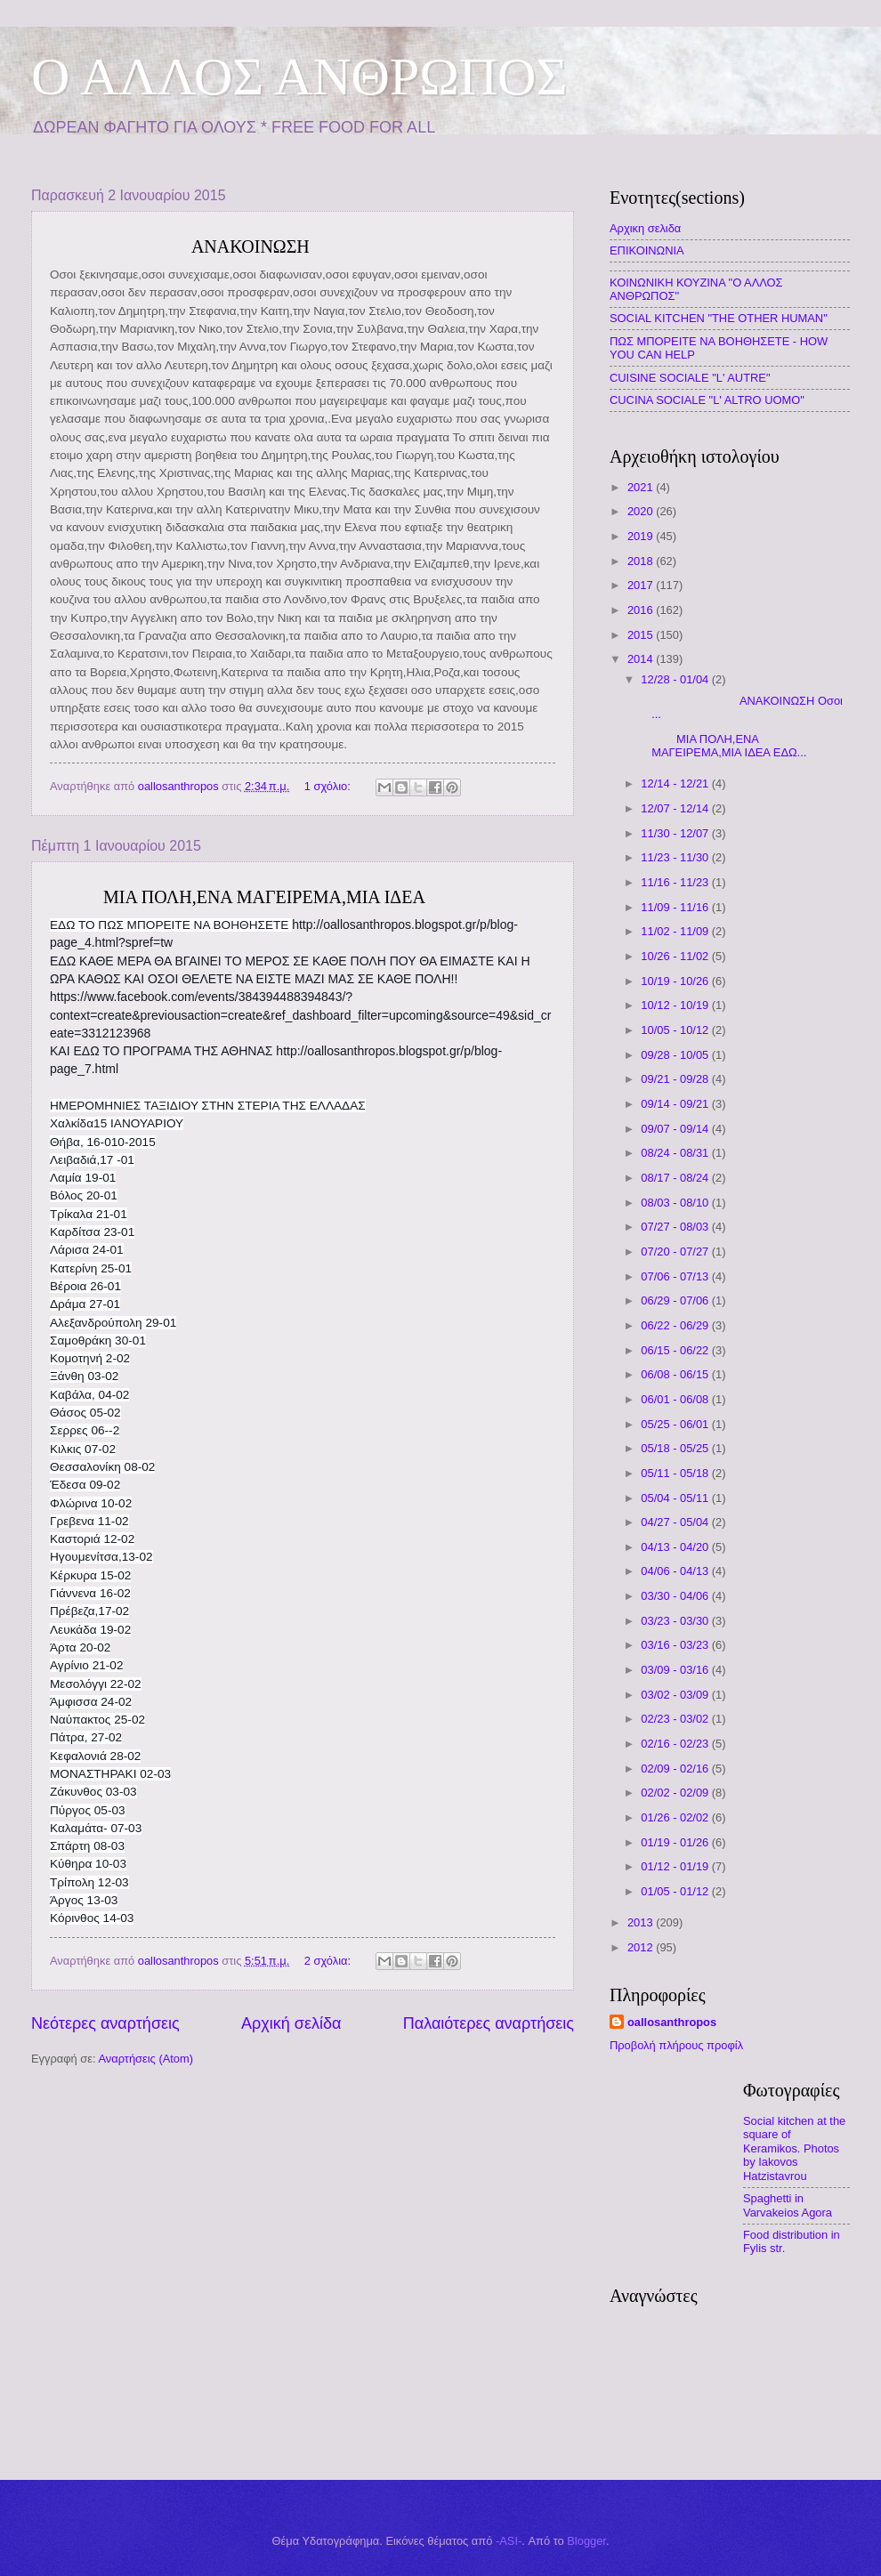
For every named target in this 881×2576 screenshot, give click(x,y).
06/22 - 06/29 (676, 1325)
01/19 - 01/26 (676, 1842)
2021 (641, 487)
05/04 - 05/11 (676, 1498)
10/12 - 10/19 (676, 1005)
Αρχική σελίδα (291, 2023)
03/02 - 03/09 (676, 1694)
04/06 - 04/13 (676, 1571)
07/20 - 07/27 (676, 1251)
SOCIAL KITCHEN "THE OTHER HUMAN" (719, 318)
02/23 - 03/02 (676, 1718)
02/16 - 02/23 (676, 1743)
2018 (641, 561)
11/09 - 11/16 (676, 907)
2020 (641, 511)
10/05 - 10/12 (676, 1030)
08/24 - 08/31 (676, 1152)
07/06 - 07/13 (676, 1276)
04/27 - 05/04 (676, 1522)
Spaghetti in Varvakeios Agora (787, 2205)
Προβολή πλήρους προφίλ (676, 2045)
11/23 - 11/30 (676, 857)
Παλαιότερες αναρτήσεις (488, 2023)
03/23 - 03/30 (676, 1620)
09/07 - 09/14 (676, 1128)
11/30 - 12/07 (676, 833)
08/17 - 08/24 (676, 1177)
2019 (641, 536)
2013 (641, 1922)
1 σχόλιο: (329, 786)
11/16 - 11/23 (676, 882)
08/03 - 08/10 (676, 1202)
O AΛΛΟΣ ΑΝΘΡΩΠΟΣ (299, 76)
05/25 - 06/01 (676, 1424)
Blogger (586, 2541)
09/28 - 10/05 (676, 1055)
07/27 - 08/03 (676, 1226)
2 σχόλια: (329, 1960)
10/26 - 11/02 (676, 956)
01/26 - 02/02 (676, 1817)
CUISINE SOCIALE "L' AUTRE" (690, 377)
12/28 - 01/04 (676, 679)
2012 (641, 1947)
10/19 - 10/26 (676, 981)
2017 (641, 585)
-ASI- (508, 2541)
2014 (641, 659)
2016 (641, 610)
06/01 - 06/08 (676, 1399)
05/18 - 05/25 (676, 1448)
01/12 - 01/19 (676, 1866)
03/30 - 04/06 (676, 1596)
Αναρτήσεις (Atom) (145, 2058)
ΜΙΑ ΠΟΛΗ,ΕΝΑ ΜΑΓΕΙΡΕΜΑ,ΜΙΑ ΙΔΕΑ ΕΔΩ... (722, 745)
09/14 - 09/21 (676, 1103)
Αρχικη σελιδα (645, 228)
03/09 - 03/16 (676, 1669)
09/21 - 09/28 (676, 1079)
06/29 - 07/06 (676, 1300)
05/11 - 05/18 (676, 1473)
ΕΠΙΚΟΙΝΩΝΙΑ (647, 250)
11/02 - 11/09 (676, 931)
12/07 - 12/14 (676, 808)
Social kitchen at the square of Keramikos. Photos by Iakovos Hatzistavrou (794, 2148)
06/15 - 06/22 (676, 1350)
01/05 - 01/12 (676, 1891)
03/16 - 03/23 (676, 1644)
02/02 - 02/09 (676, 1792)
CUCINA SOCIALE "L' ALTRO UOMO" (707, 400)
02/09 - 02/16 (676, 1768)
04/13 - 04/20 (676, 1547)
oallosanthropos (671, 2022)
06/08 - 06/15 (676, 1374)
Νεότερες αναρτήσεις (105, 2023)
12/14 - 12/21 (676, 783)
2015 (641, 635)
